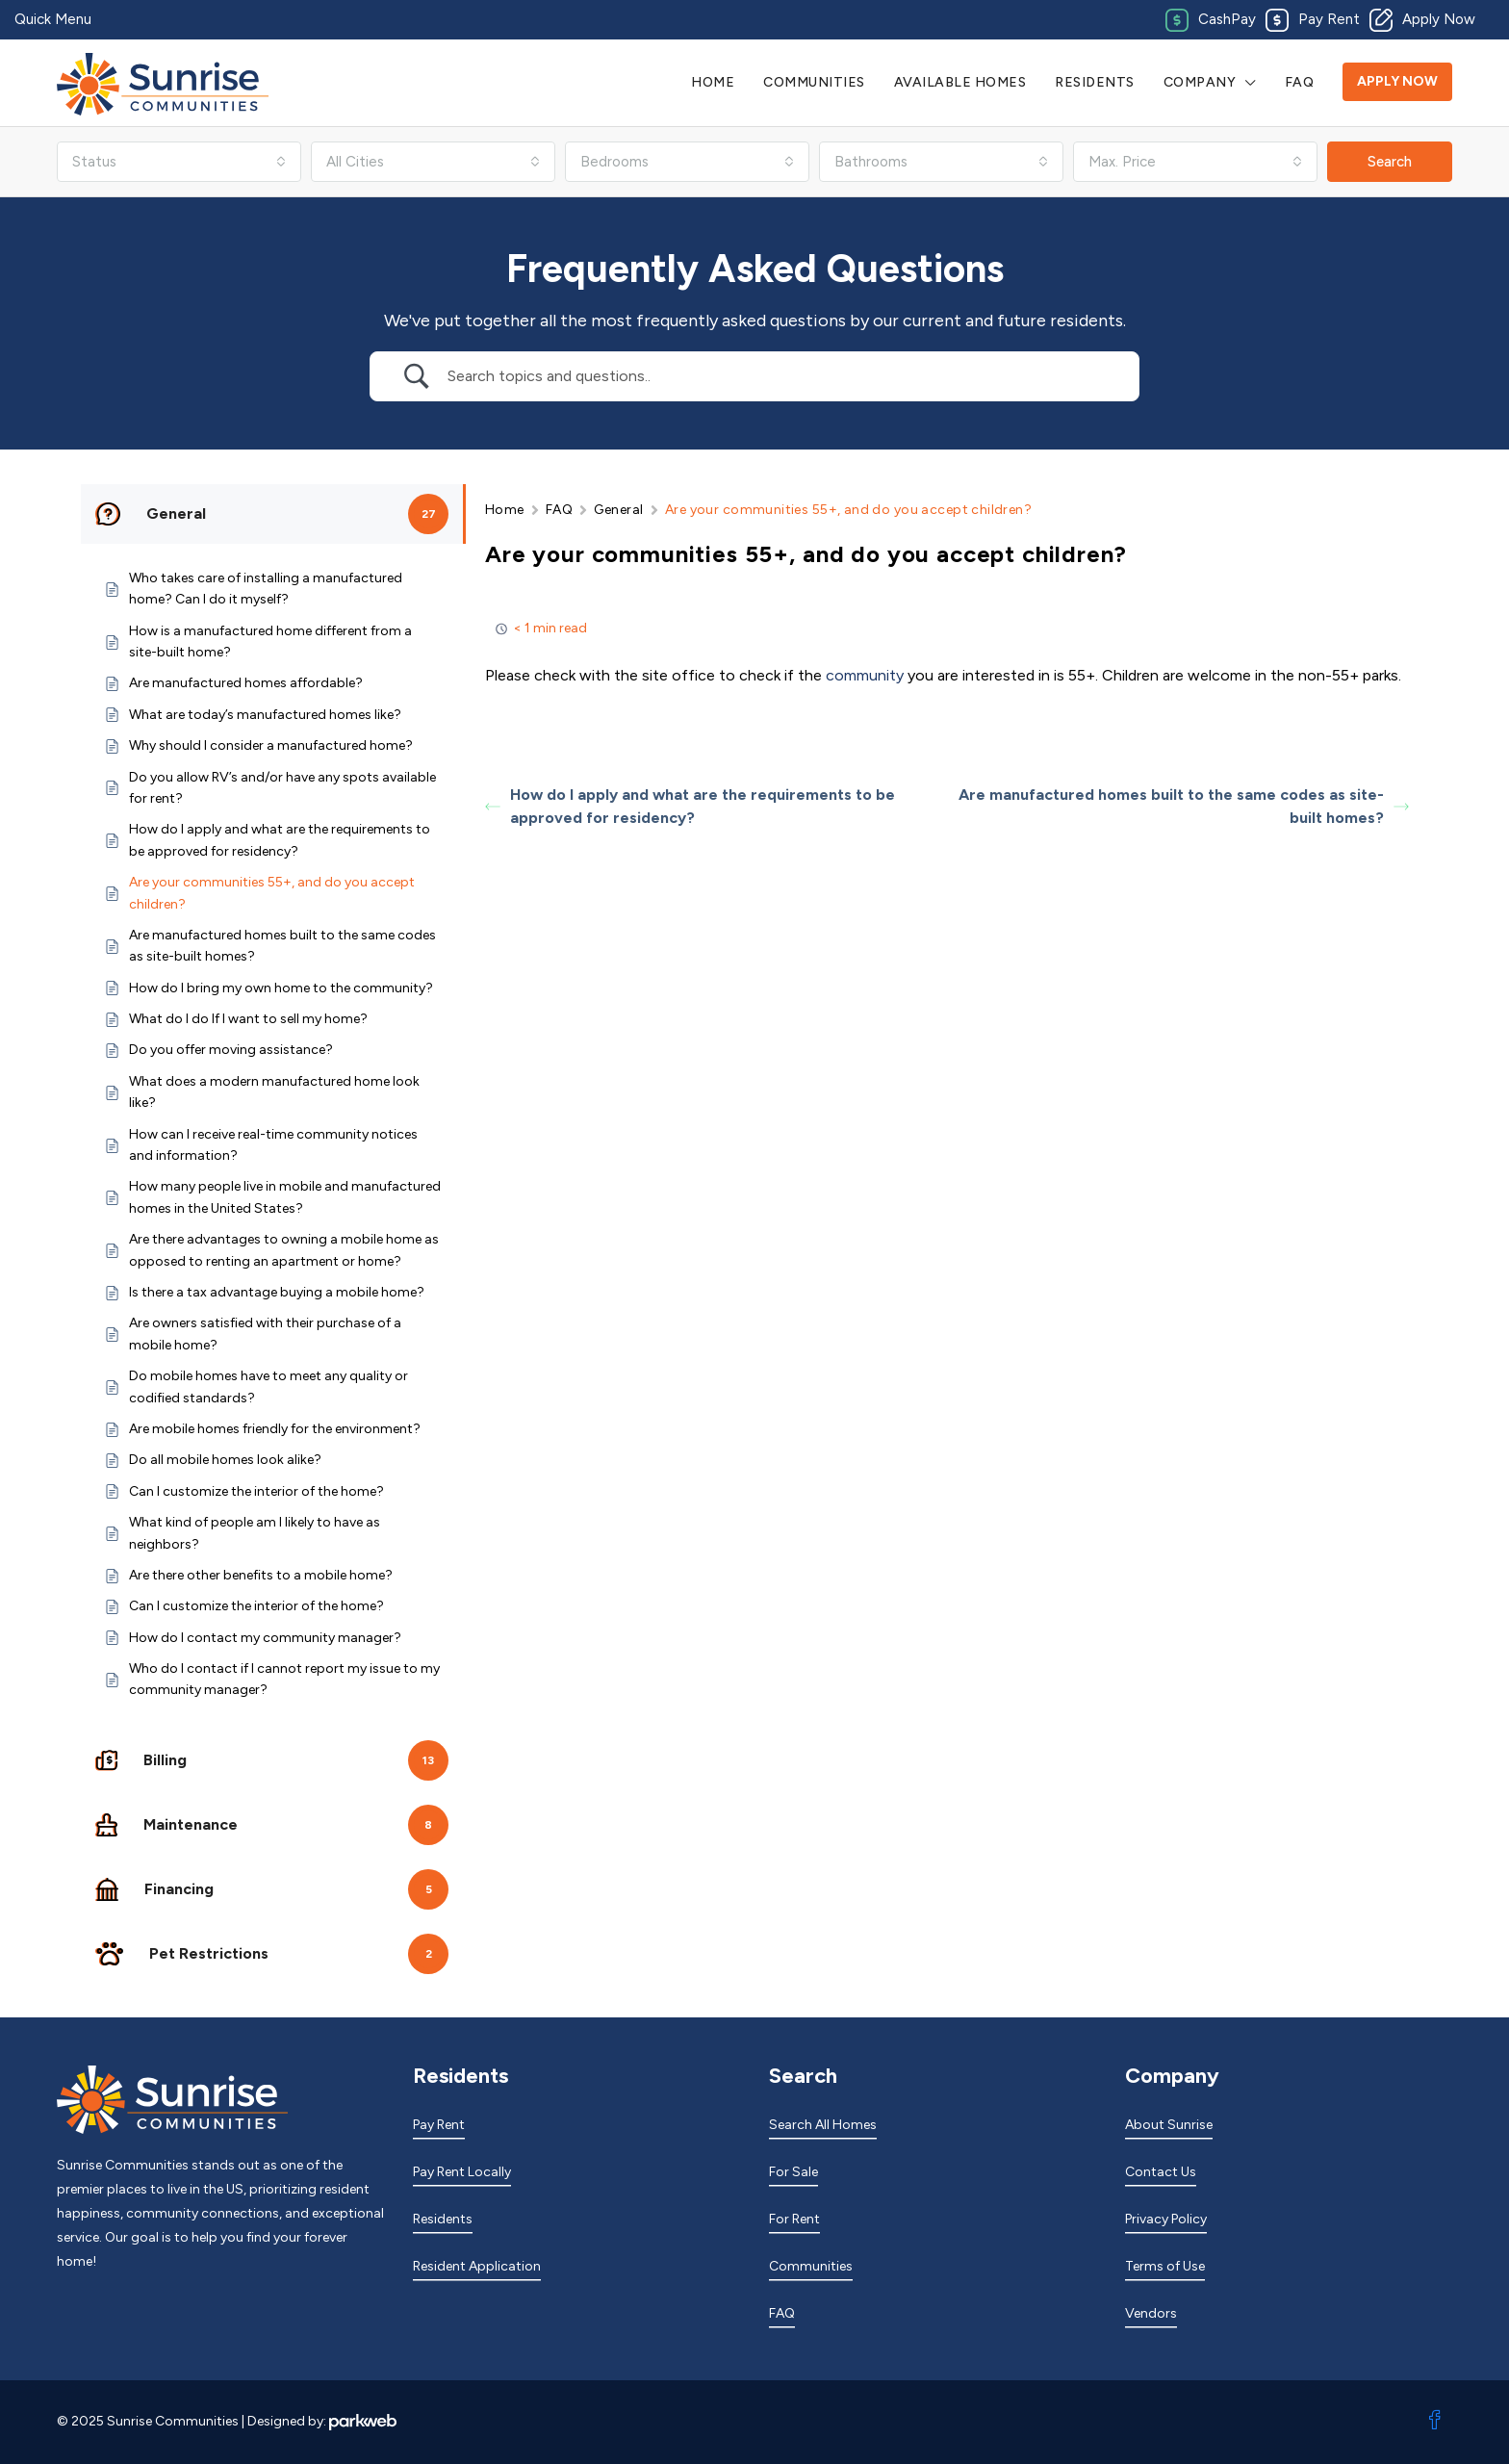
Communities (814, 82)
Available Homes (960, 82)
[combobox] (179, 161)
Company (1200, 82)
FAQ (1300, 82)
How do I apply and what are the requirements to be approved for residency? (690, 806)
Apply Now (1397, 81)
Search (1390, 161)
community (865, 675)
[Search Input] (778, 376)
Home (712, 82)
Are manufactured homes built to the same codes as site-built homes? (1184, 806)
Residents (1095, 82)
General (618, 509)
